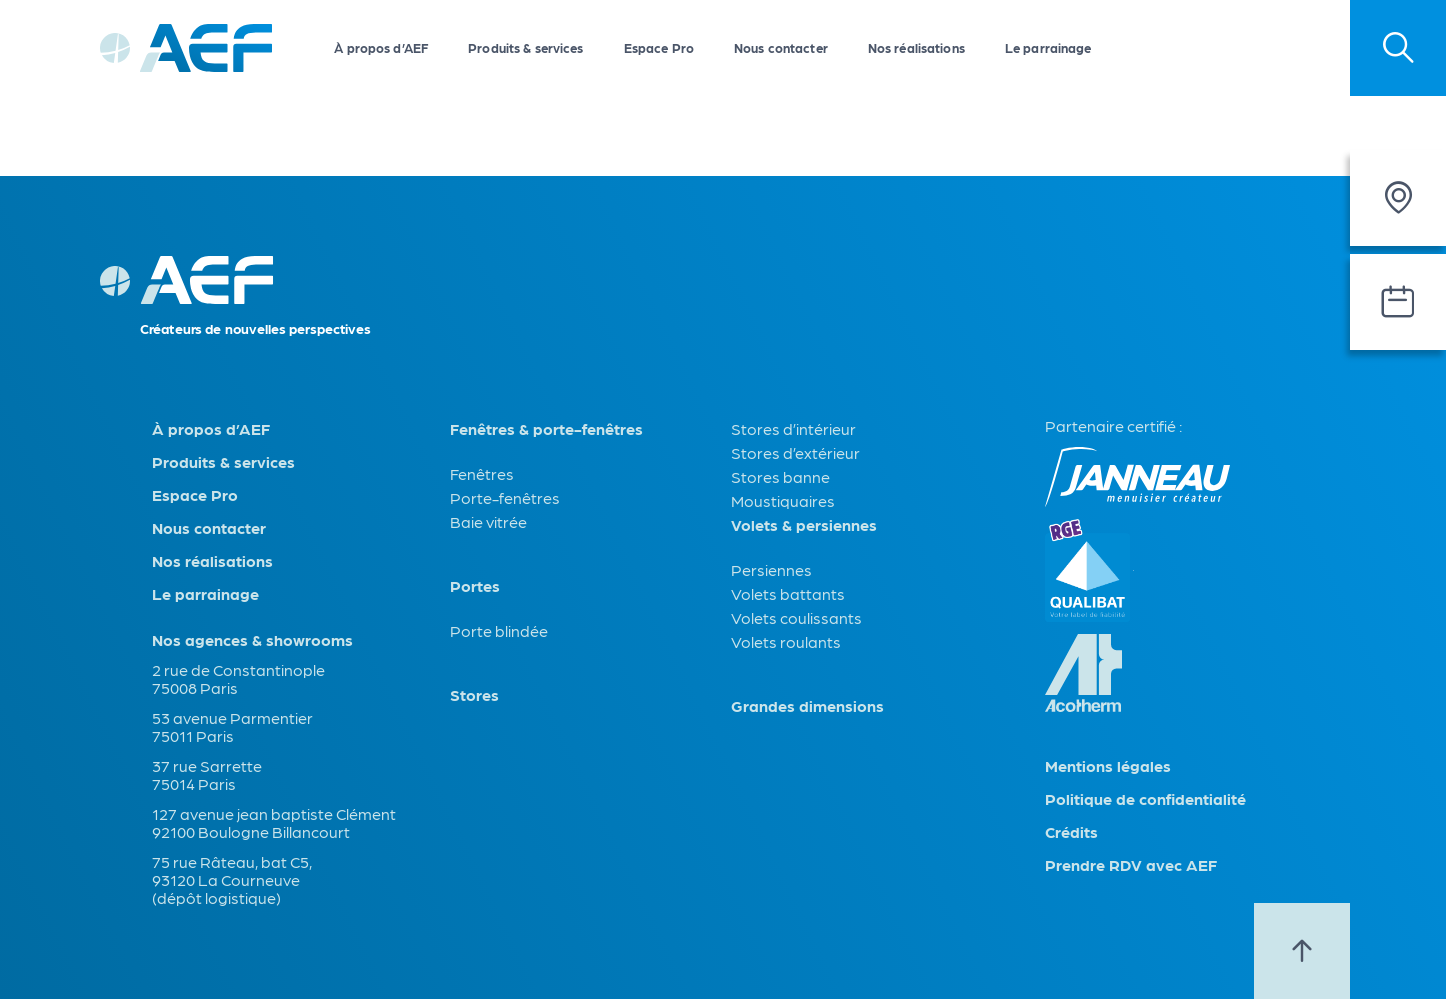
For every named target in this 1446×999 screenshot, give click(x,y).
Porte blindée (499, 630)
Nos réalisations (916, 47)
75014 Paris (194, 783)
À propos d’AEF (381, 47)
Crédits (1071, 832)
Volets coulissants (796, 617)
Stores (474, 695)
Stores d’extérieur (795, 452)
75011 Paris (193, 735)
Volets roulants (786, 641)
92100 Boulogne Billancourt (251, 831)
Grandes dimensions (807, 706)
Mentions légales (1108, 766)
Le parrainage (1048, 47)
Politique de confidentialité (1145, 799)
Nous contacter (781, 47)
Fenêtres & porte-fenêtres (546, 429)
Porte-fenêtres (505, 497)
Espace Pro (659, 47)
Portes (475, 586)
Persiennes (771, 569)
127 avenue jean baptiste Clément (274, 813)
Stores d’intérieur (793, 428)
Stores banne (780, 476)
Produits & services (525, 47)
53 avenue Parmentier (232, 717)
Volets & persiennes (804, 525)
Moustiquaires (783, 500)
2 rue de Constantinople (238, 669)
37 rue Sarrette (207, 765)
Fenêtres (482, 473)
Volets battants (788, 593)
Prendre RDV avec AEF (1131, 865)
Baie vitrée (488, 521)
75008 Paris (195, 687)
